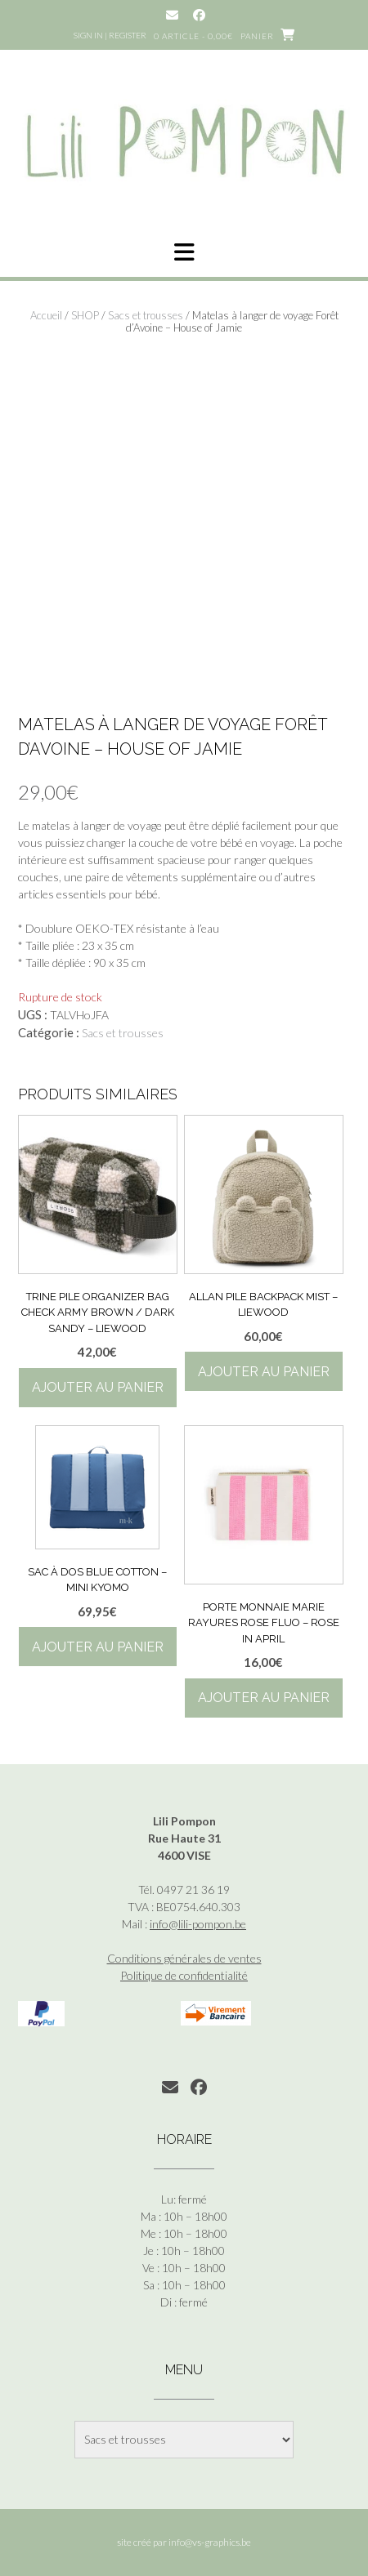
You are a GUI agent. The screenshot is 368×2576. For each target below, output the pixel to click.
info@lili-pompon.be (198, 1924)
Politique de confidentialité (184, 1975)
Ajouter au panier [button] (98, 1387)
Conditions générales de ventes (184, 1958)
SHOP (85, 315)
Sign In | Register (110, 35)
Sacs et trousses (145, 315)
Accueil (46, 315)
